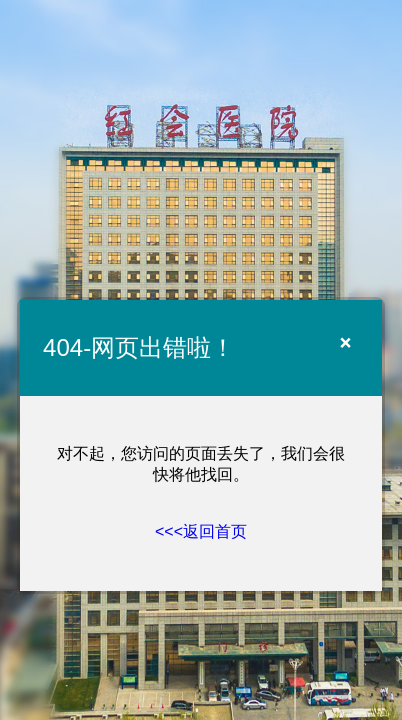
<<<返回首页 (201, 531)
